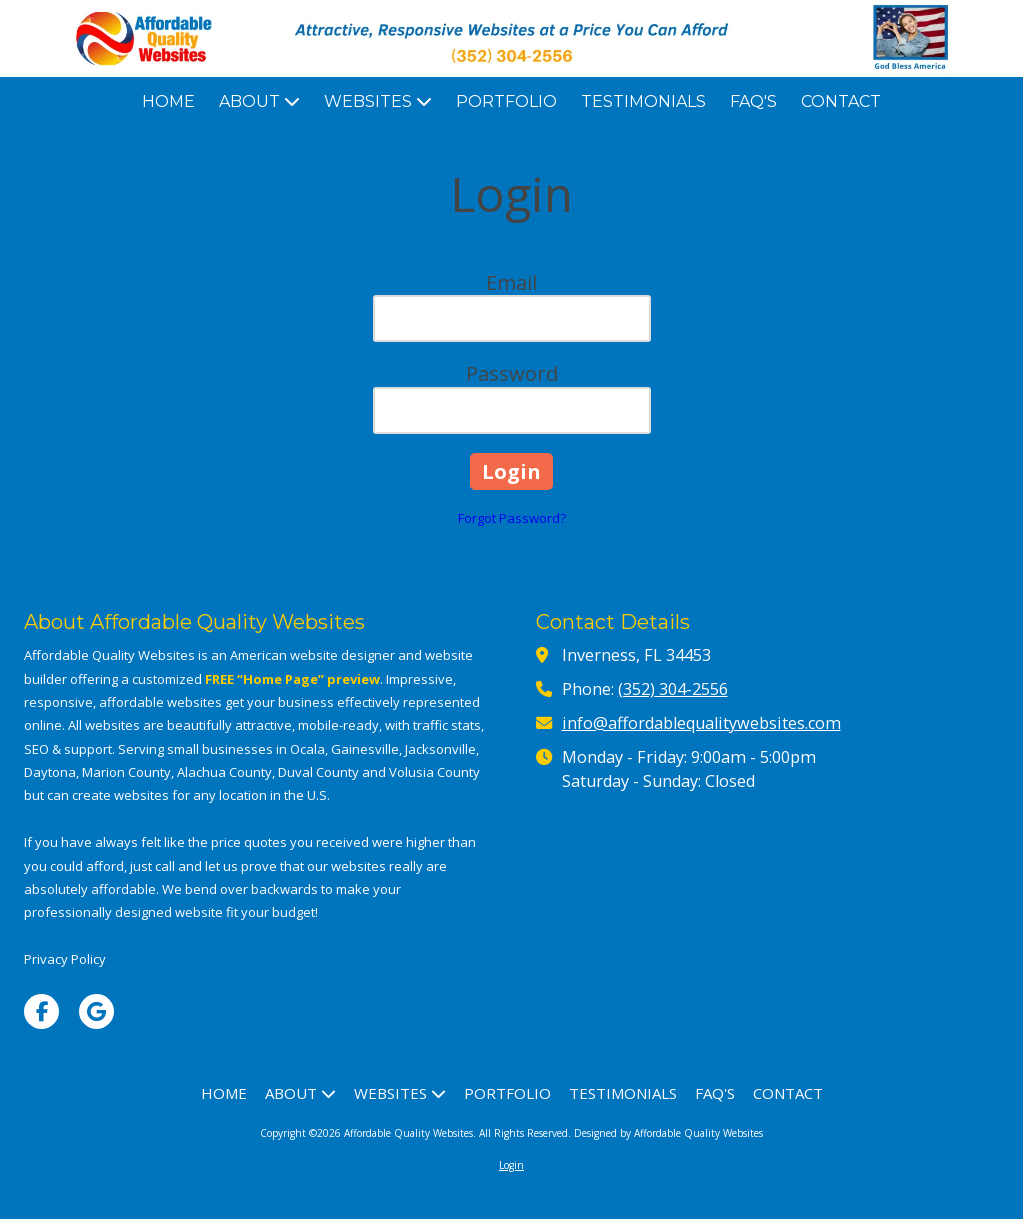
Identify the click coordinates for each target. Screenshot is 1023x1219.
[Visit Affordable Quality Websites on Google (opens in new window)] (96, 1011)
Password (512, 373)
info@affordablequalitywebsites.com (701, 723)
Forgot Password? (512, 518)
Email (511, 282)
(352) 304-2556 (673, 689)
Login (511, 1165)
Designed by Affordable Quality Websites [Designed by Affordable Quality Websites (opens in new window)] (668, 1133)
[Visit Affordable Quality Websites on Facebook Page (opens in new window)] (41, 1011)
